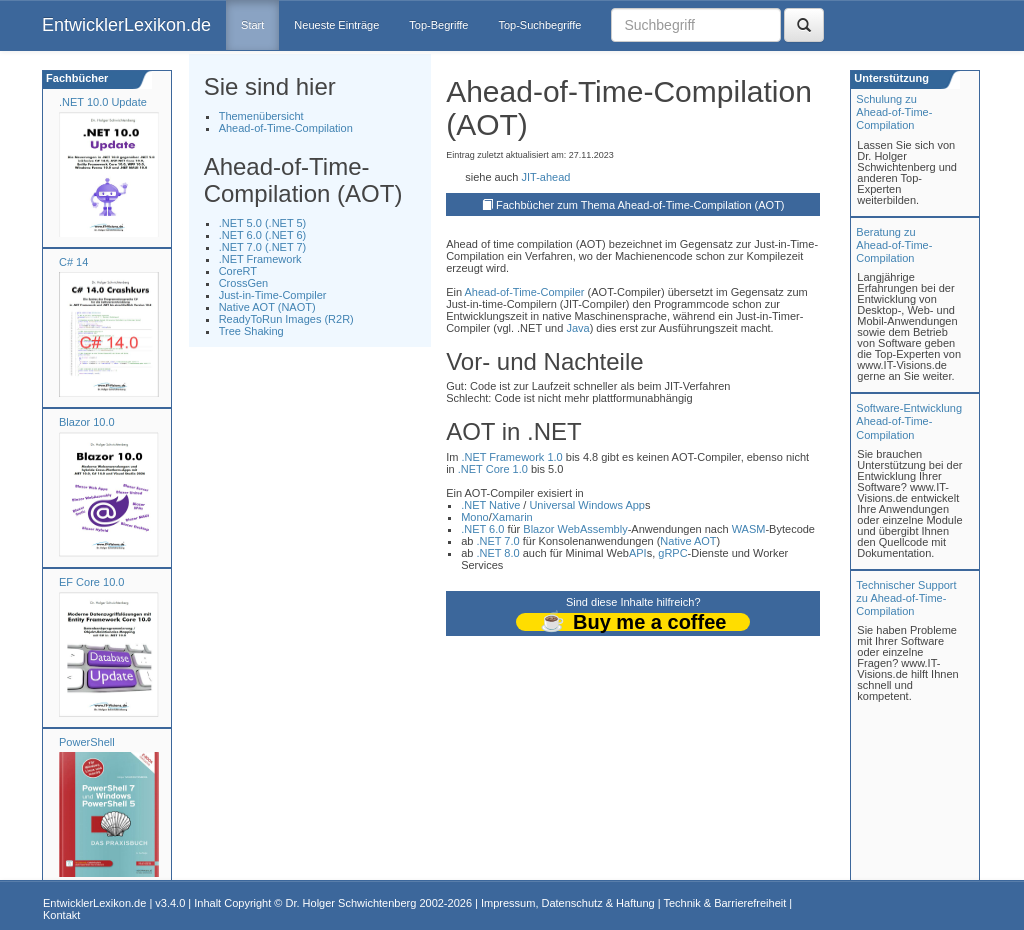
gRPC (672, 553)
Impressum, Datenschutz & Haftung (568, 903)
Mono (475, 517)
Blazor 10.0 (87, 422)
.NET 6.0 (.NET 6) (263, 235)
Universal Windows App (587, 505)
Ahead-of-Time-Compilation (286, 128)
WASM (749, 529)
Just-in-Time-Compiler (273, 295)
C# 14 (73, 262)
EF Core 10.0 (91, 582)
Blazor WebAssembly (575, 529)
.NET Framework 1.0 (511, 457)
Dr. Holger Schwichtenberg (351, 903)
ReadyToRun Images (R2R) (286, 319)
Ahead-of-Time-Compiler (525, 292)
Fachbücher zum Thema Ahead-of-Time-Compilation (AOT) (640, 205)
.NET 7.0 (497, 541)
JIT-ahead (545, 177)
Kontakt (61, 915)
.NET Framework (260, 259)
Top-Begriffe (438, 25)
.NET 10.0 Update (103, 102)
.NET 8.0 (497, 553)
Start (252, 25)
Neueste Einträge (336, 25)
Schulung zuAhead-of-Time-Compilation (894, 112)
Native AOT (688, 541)
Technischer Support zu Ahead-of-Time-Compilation (906, 598)
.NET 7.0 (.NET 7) (263, 247)
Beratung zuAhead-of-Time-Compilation (894, 245)
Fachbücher (75, 78)
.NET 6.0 (482, 529)
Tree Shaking (251, 331)
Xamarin (512, 517)
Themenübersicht (261, 116)
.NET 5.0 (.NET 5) (263, 223)
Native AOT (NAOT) (267, 307)
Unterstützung (890, 78)
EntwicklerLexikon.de (126, 25)
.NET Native (490, 505)
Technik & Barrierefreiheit (724, 903)
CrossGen (244, 283)
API (638, 553)
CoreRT (238, 271)
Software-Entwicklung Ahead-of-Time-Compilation (909, 421)
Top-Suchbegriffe (539, 25)
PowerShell (87, 742)
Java (577, 328)
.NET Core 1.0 (493, 469)
